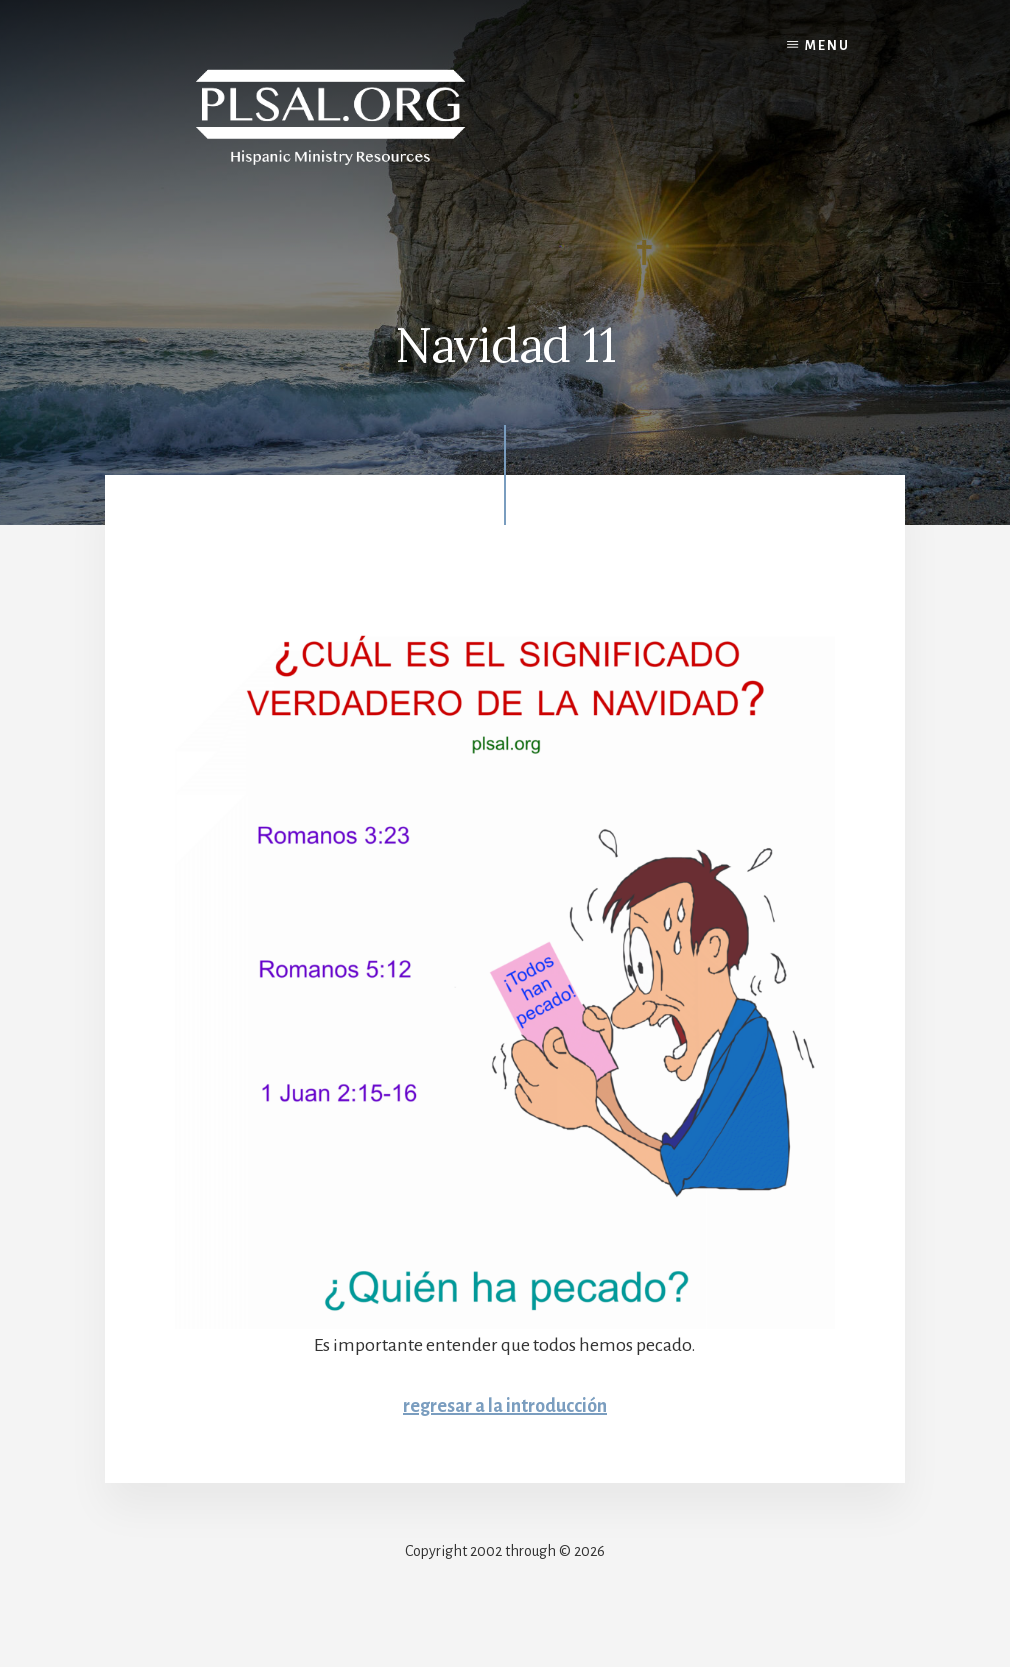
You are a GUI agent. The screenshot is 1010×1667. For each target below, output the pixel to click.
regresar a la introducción (505, 1406)
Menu (827, 46)
